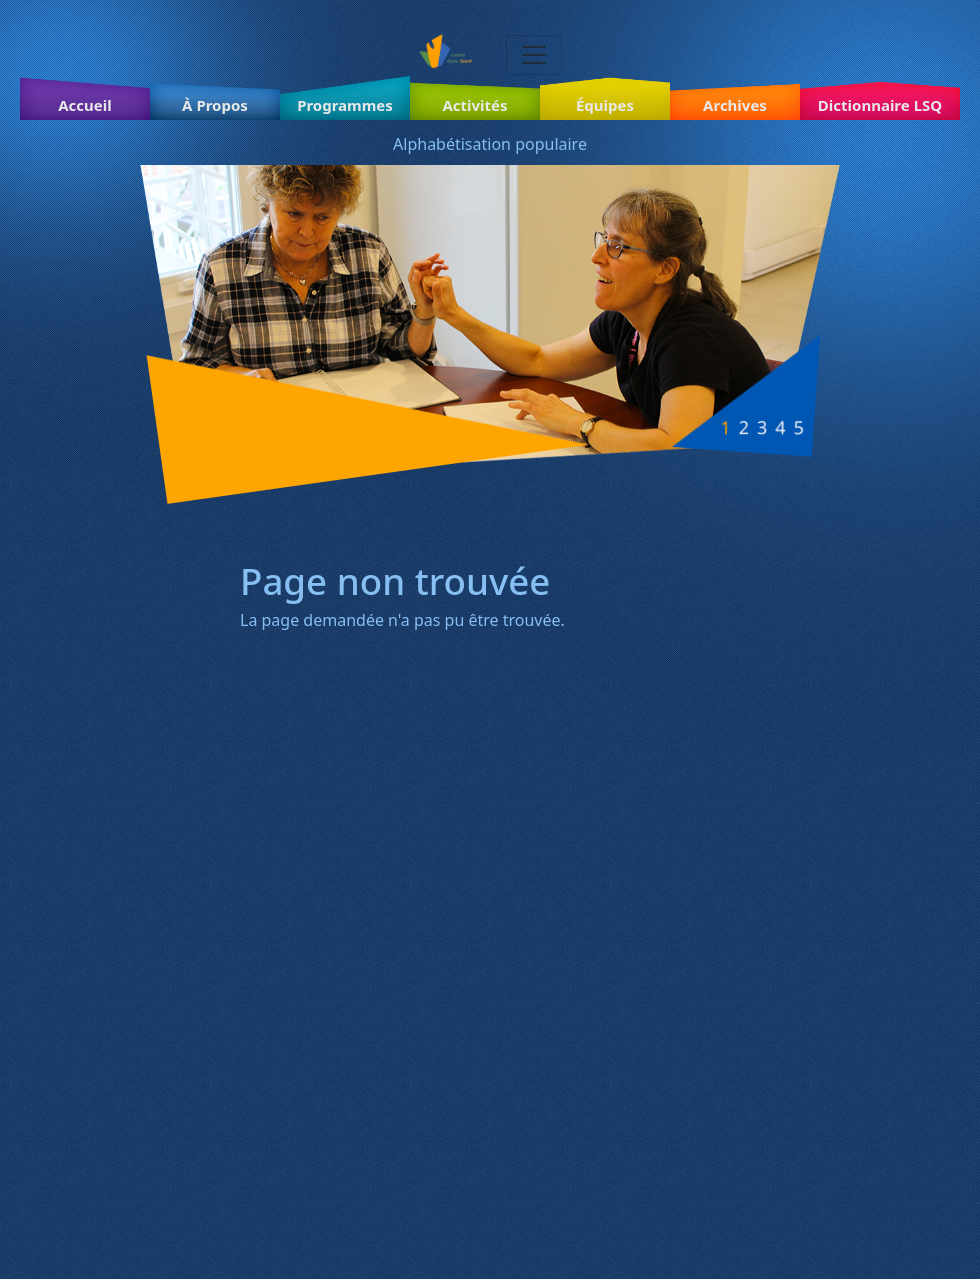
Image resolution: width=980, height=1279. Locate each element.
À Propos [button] (215, 105)
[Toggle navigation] (534, 55)
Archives (735, 105)
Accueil (85, 105)
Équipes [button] (605, 105)
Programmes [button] (345, 105)
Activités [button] (474, 105)
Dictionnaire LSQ (880, 105)
